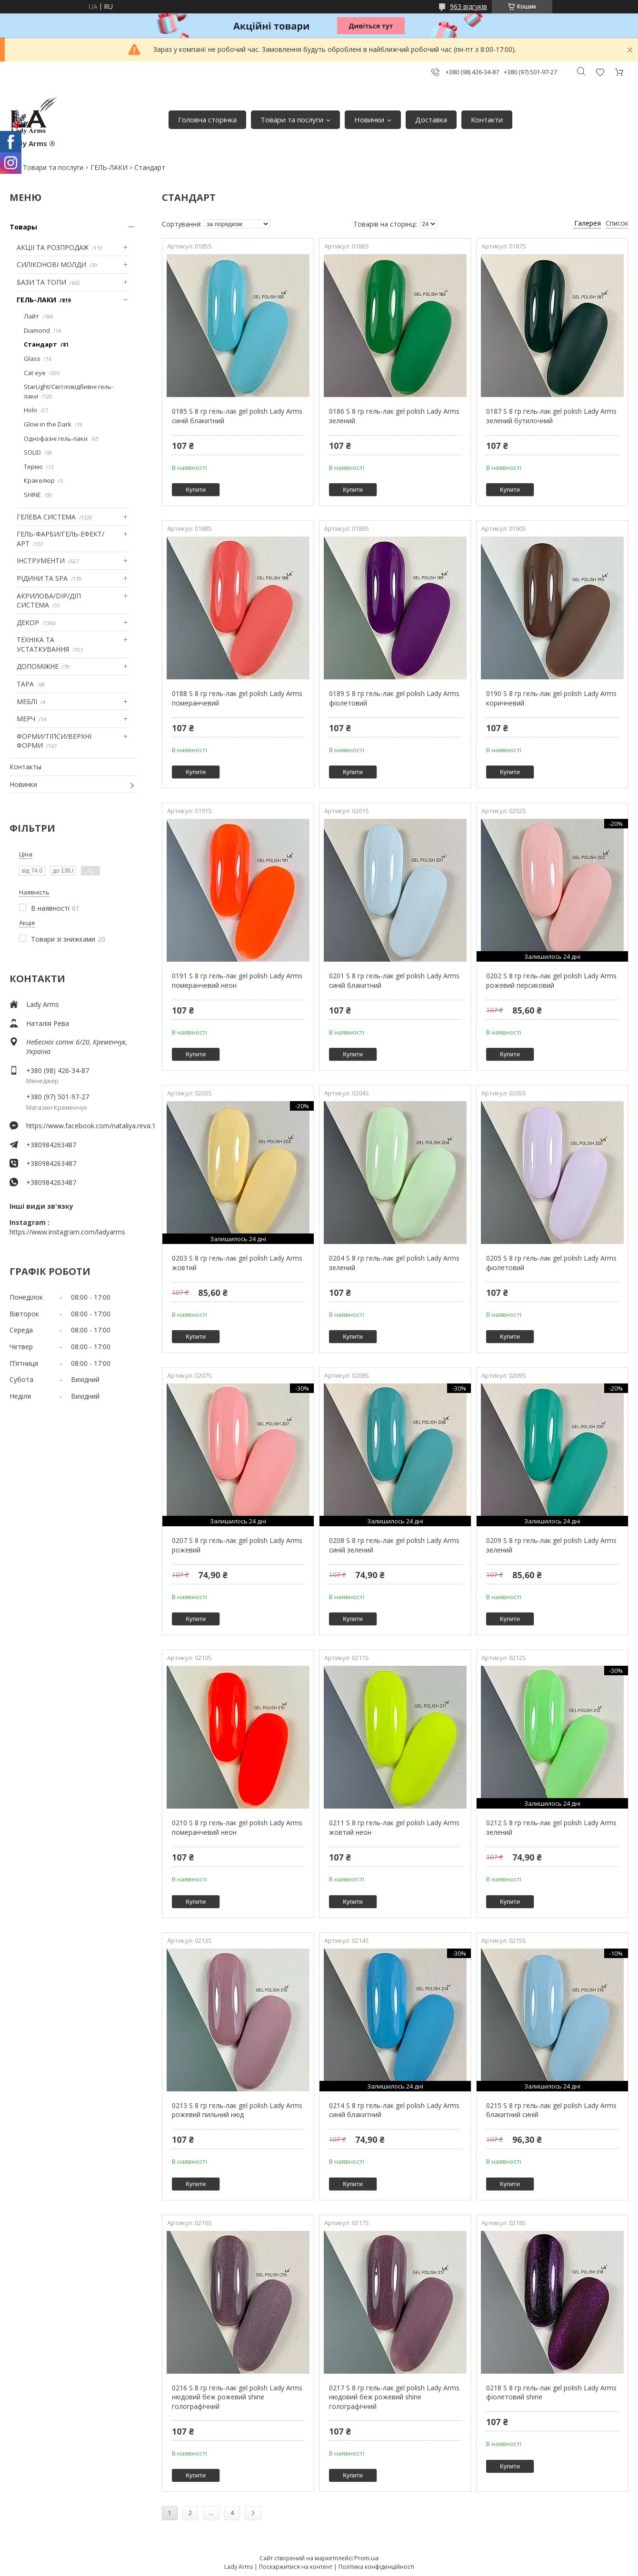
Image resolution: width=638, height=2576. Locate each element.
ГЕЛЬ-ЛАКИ (109, 167)
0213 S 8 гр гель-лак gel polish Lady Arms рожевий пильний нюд (237, 2110)
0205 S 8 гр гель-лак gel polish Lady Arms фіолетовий (551, 1262)
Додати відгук (599, 72)
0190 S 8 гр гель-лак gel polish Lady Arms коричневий (551, 698)
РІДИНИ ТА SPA (42, 578)
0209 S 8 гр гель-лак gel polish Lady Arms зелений (551, 1545)
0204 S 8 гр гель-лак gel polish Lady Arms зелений (394, 1262)
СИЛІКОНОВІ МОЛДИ (51, 264)
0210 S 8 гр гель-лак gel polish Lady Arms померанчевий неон (237, 1827)
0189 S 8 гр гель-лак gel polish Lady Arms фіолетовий (394, 698)
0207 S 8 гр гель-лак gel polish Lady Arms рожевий (237, 1545)
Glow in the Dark (47, 424)
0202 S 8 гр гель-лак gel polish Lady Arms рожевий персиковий (551, 980)
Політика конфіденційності (376, 2567)
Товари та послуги (291, 119)
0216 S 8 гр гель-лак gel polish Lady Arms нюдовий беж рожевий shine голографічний (237, 2397)
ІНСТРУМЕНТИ (41, 560)
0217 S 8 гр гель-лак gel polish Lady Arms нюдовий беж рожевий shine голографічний (394, 2397)
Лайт (31, 316)
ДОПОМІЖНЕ (38, 666)
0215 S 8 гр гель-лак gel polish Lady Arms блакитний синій (551, 2110)
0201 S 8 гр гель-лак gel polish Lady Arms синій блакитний (394, 980)
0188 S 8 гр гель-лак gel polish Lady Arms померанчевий (237, 698)
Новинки (369, 119)
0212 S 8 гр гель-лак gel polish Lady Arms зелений (551, 1827)
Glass (32, 358)
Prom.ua (366, 2558)
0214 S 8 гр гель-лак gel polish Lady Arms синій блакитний (394, 2110)
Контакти (487, 119)
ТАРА (25, 683)
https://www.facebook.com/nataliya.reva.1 (82, 1125)
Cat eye (35, 372)
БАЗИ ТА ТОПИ (41, 282)
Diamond (37, 330)
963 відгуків (468, 6)
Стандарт (40, 344)
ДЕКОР (28, 622)
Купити (196, 489)
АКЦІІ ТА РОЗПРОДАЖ (53, 247)
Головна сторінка (207, 119)
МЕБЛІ (27, 701)
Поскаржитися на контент (295, 2567)
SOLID (32, 452)
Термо (33, 466)
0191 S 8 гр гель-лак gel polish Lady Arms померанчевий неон (237, 980)
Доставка (431, 119)
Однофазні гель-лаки (56, 438)
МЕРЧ (26, 718)
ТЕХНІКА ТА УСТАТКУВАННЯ (43, 644)
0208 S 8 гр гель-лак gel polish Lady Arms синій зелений (394, 1545)
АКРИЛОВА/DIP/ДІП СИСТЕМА (49, 600)
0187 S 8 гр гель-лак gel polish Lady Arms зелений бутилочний (551, 416)
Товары (23, 226)
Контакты (25, 766)
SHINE (32, 494)
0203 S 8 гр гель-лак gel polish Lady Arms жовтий (237, 1262)
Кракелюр (39, 480)
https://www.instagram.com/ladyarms (67, 1231)
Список (617, 223)
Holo (30, 410)
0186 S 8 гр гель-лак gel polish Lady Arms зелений (394, 416)
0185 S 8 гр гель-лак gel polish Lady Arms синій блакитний (237, 416)
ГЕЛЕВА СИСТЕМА (46, 516)
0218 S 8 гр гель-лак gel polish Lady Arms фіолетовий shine (551, 2392)
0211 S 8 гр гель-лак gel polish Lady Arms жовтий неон (394, 1827)
